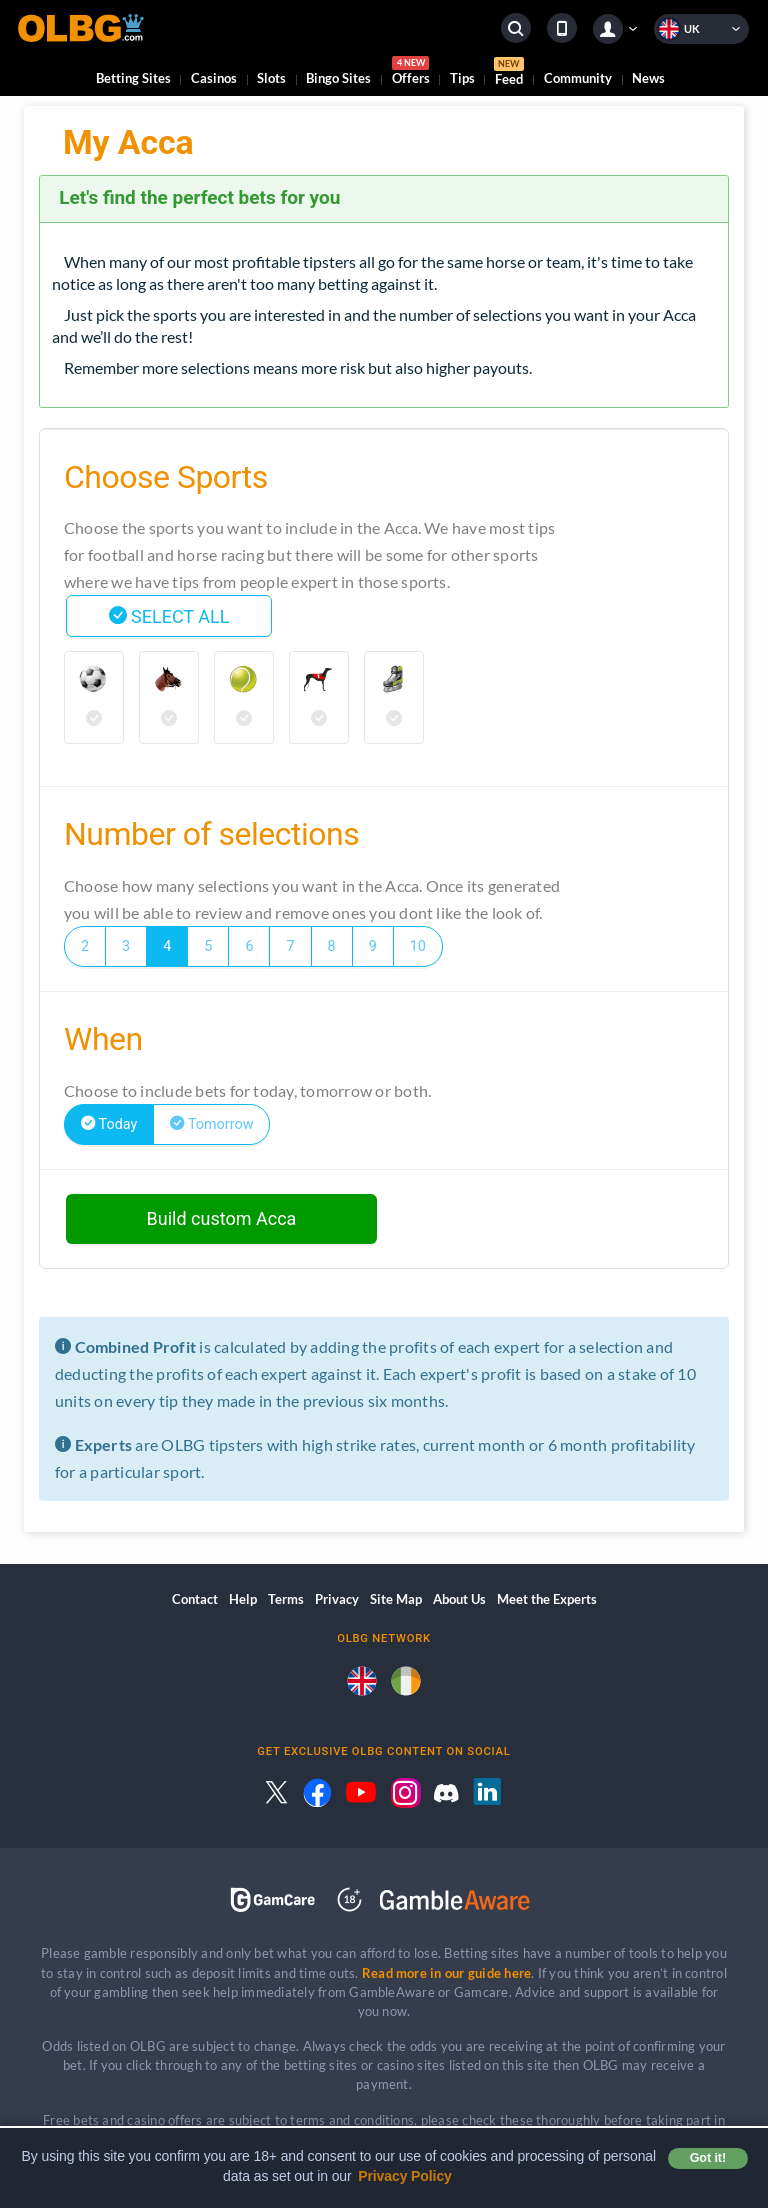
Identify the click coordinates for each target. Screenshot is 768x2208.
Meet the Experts (547, 1599)
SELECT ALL (169, 616)
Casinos (214, 78)
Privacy (337, 1599)
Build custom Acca (222, 1218)
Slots (271, 78)
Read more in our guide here (446, 1973)
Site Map (396, 1599)
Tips (462, 78)
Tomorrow (211, 1124)
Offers (411, 73)
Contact (195, 1599)
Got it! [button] (708, 2158)
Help (243, 1599)
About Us (459, 1599)
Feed (509, 74)
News (648, 78)
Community (578, 78)
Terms (286, 1599)
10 (418, 946)
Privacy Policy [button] (405, 2176)
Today (109, 1124)
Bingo (338, 78)
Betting (133, 78)
